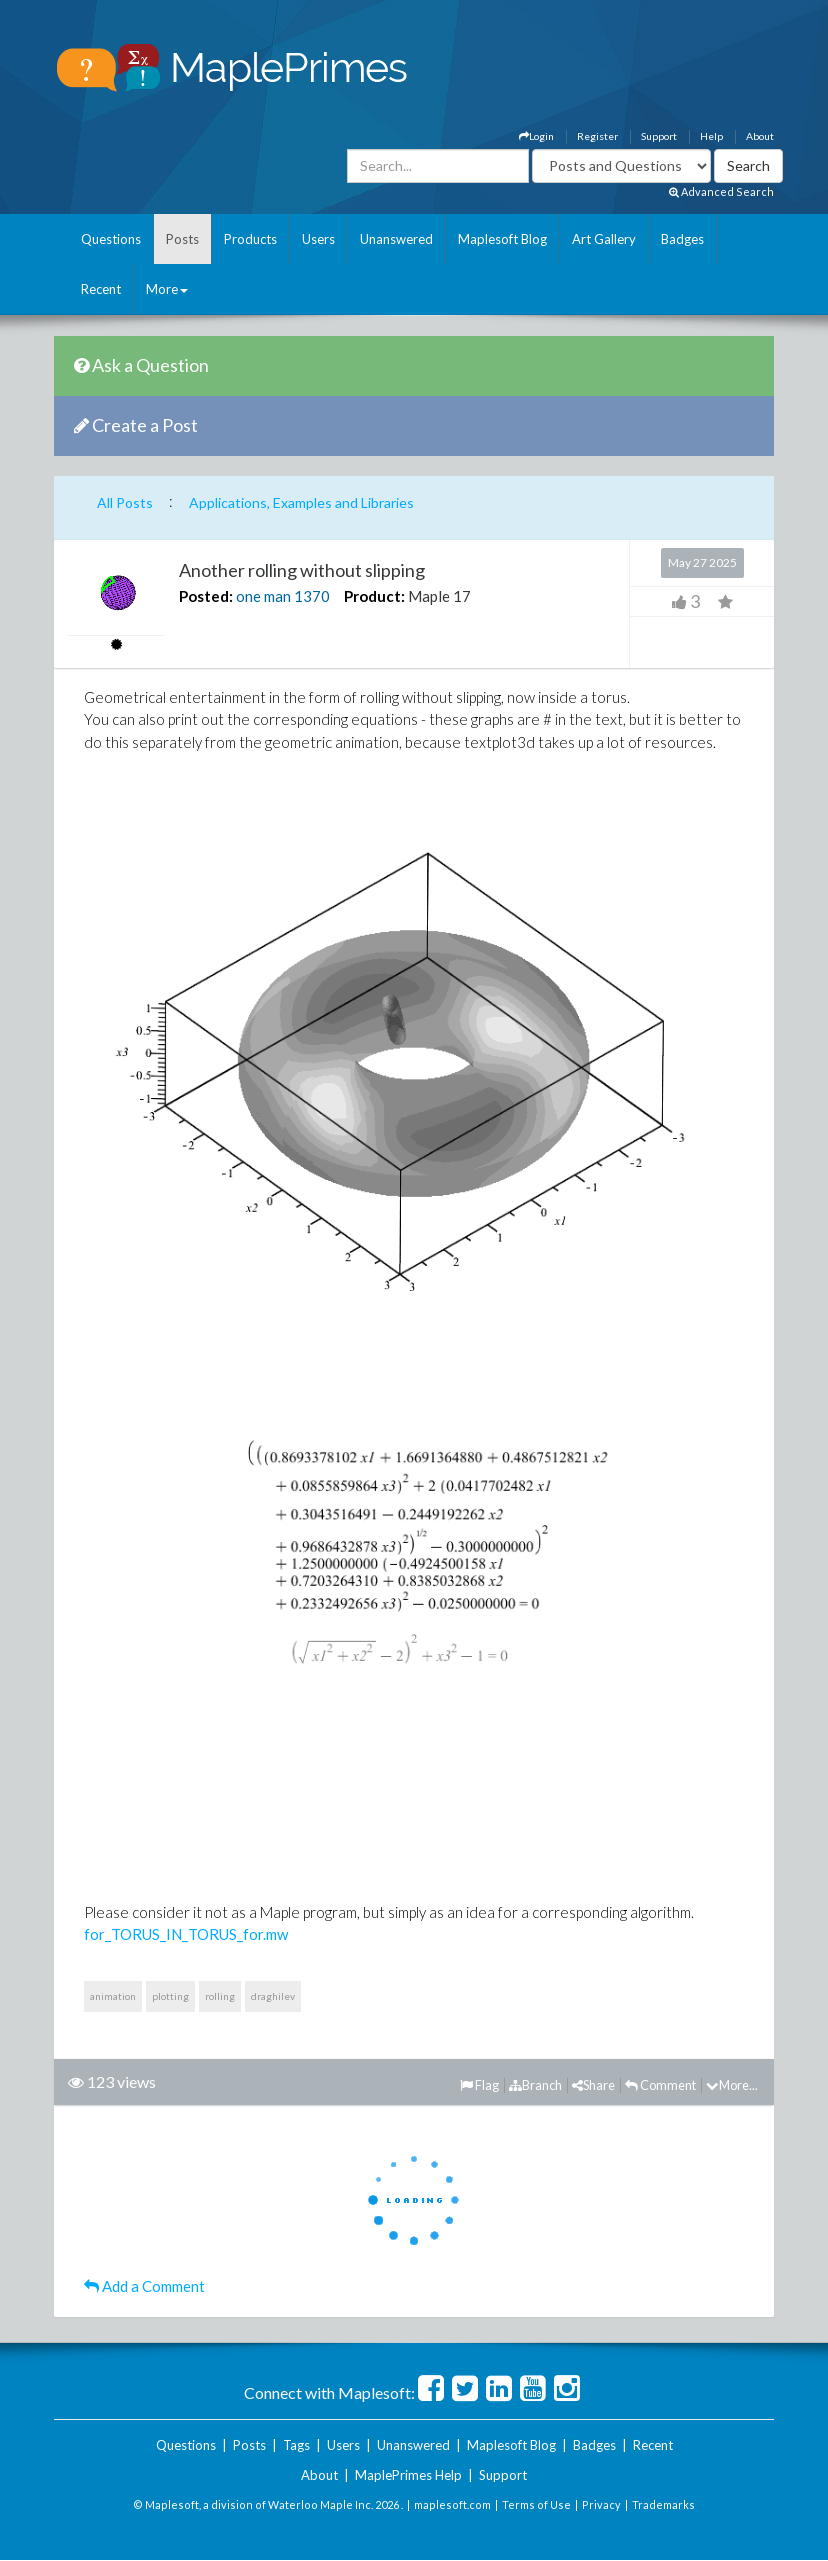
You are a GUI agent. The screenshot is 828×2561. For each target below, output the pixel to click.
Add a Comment (144, 2286)
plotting (170, 1996)
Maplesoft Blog (502, 239)
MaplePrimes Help (408, 2475)
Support (659, 136)
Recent (101, 289)
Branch (535, 2085)
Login (536, 136)
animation (113, 1996)
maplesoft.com (452, 2504)
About (760, 136)
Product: (374, 596)
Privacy (601, 2504)
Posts (182, 239)
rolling (220, 1996)
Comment (660, 2085)
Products (250, 239)
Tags (296, 2445)
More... (732, 2085)
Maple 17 (439, 596)
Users (318, 239)
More (167, 289)
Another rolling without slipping (302, 570)
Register (597, 136)
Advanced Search (721, 191)
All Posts (125, 502)
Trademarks (663, 2504)
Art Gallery (604, 239)
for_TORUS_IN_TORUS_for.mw (186, 1934)
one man (263, 596)
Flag (479, 2085)
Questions (111, 239)
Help (711, 136)
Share (593, 2085)
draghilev (273, 1996)
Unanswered (396, 239)
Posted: (206, 596)
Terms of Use (536, 2504)
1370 (312, 596)
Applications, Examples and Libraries (301, 502)
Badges (682, 239)
